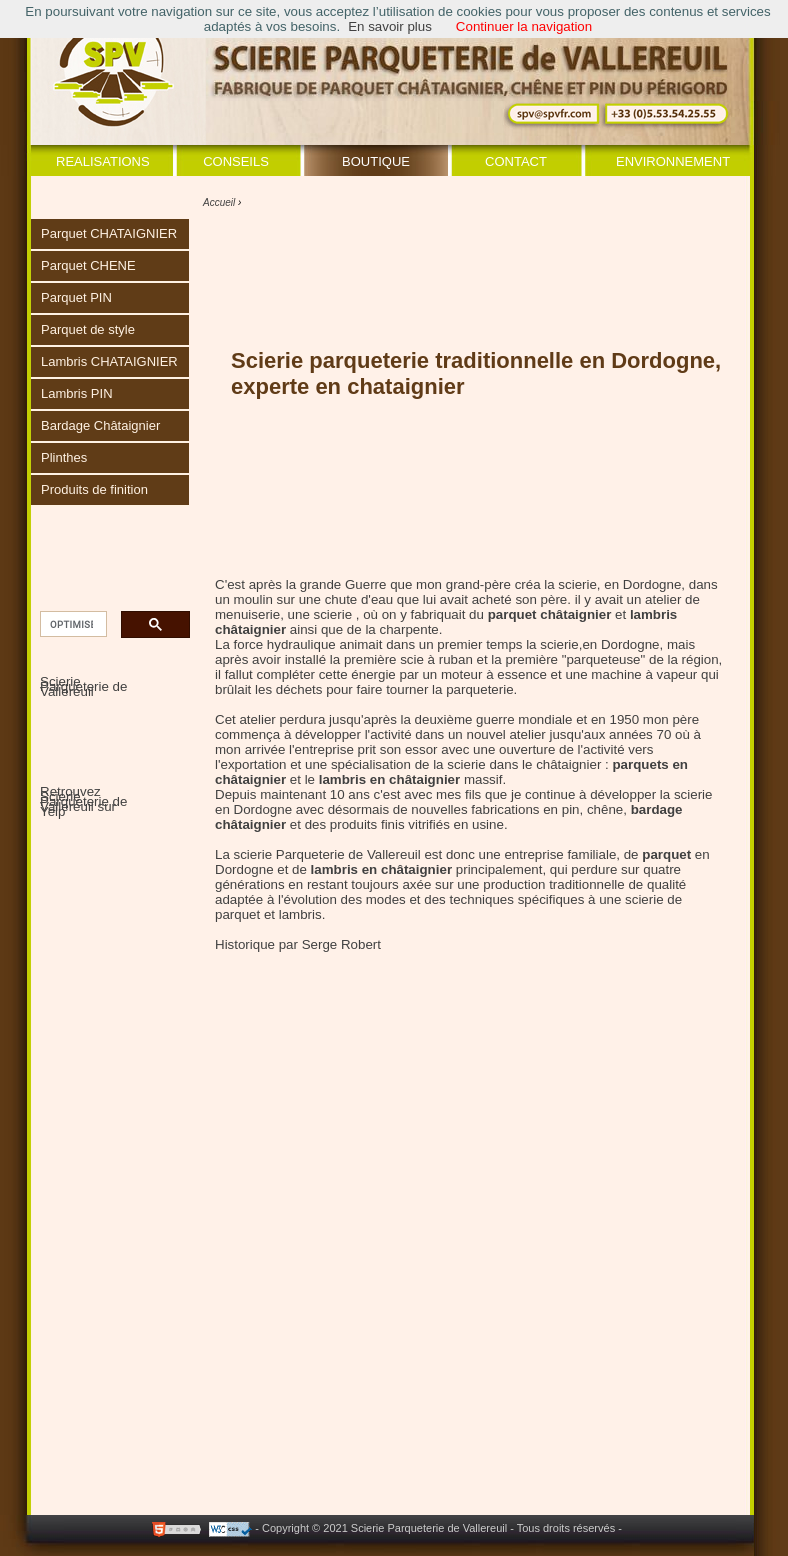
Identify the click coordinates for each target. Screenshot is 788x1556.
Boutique (376, 161)
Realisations (103, 161)
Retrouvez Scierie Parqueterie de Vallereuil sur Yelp (83, 801)
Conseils (236, 161)
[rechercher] (71, 624)
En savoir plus (390, 26)
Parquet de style (88, 329)
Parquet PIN (76, 297)
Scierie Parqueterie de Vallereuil (83, 686)
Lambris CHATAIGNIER (109, 361)
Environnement (673, 161)
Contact (516, 161)
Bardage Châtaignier (100, 425)
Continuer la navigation (524, 26)
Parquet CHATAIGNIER (109, 233)
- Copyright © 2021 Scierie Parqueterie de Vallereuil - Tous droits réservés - (438, 1528)
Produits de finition (94, 489)
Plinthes (64, 457)
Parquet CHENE (88, 265)
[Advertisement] (337, 1432)
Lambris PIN (77, 393)
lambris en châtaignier (381, 869)
